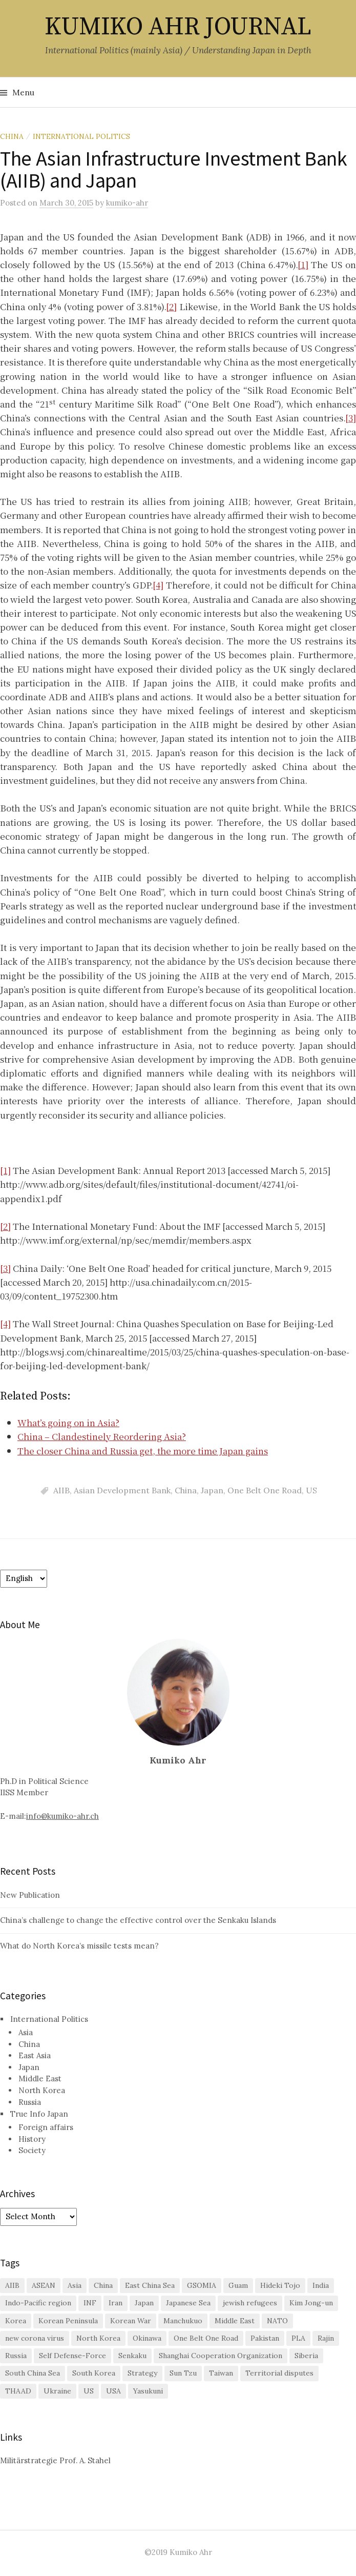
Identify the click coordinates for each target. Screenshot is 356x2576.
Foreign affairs (45, 2127)
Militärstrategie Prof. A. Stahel (55, 2460)
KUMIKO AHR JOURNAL (178, 27)
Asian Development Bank (122, 1490)
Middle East (39, 2078)
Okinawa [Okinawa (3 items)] (147, 2338)
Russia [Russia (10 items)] (16, 2355)
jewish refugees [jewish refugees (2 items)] (250, 2302)
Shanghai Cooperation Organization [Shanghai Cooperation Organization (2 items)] (220, 2355)
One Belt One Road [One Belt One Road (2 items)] (206, 2338)
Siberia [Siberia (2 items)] (306, 2355)
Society (32, 2150)
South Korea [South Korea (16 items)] (93, 2373)
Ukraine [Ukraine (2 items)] (57, 2391)
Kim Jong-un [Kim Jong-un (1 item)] (311, 2302)
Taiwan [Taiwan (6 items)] (221, 2373)
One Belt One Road (264, 1490)
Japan (212, 1490)
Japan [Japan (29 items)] (144, 2302)
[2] (171, 306)
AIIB (61, 1490)
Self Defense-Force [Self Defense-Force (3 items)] (72, 2355)
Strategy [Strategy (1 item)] (142, 2373)
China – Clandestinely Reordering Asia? (101, 1436)
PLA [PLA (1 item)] (298, 2338)
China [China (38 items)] (103, 2285)
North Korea (41, 2090)
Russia (29, 2102)
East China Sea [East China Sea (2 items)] (150, 2285)
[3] (350, 417)
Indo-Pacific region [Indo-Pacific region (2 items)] (38, 2302)
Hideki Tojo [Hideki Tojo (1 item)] (280, 2285)
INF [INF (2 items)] (89, 2302)
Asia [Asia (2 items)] (74, 2285)
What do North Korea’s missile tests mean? (79, 1946)
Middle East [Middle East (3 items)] (235, 2320)
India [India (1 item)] (320, 2285)
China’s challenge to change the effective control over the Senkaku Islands (138, 1920)
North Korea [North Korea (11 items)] (98, 2338)
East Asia (34, 2055)
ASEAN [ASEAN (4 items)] (43, 2285)
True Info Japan (39, 2114)
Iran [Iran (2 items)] (115, 2302)
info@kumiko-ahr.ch (62, 1816)
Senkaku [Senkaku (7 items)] (132, 2355)
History (32, 2139)
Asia (25, 2032)
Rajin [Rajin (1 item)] (326, 2338)
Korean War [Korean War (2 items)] (130, 2320)
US (311, 1490)
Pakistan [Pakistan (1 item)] (264, 2338)
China (12, 136)
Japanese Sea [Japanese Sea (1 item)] (188, 2302)
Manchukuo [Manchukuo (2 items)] (182, 2320)
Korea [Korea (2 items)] (15, 2320)
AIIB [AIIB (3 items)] (12, 2285)
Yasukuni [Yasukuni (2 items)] (148, 2391)
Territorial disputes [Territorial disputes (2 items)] (279, 2373)
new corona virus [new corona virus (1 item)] (34, 2338)
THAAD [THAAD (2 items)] (18, 2391)
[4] (158, 584)
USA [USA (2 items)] (113, 2391)
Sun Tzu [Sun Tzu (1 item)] (183, 2373)
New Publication (30, 1895)
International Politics (81, 136)
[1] (303, 264)
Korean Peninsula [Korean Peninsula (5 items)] (68, 2320)
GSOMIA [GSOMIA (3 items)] (201, 2285)
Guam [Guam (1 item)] (238, 2285)
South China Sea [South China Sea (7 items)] (32, 2373)
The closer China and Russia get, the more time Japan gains (142, 1450)
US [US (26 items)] (88, 2391)
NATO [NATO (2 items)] (277, 2320)
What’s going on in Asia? (68, 1422)
